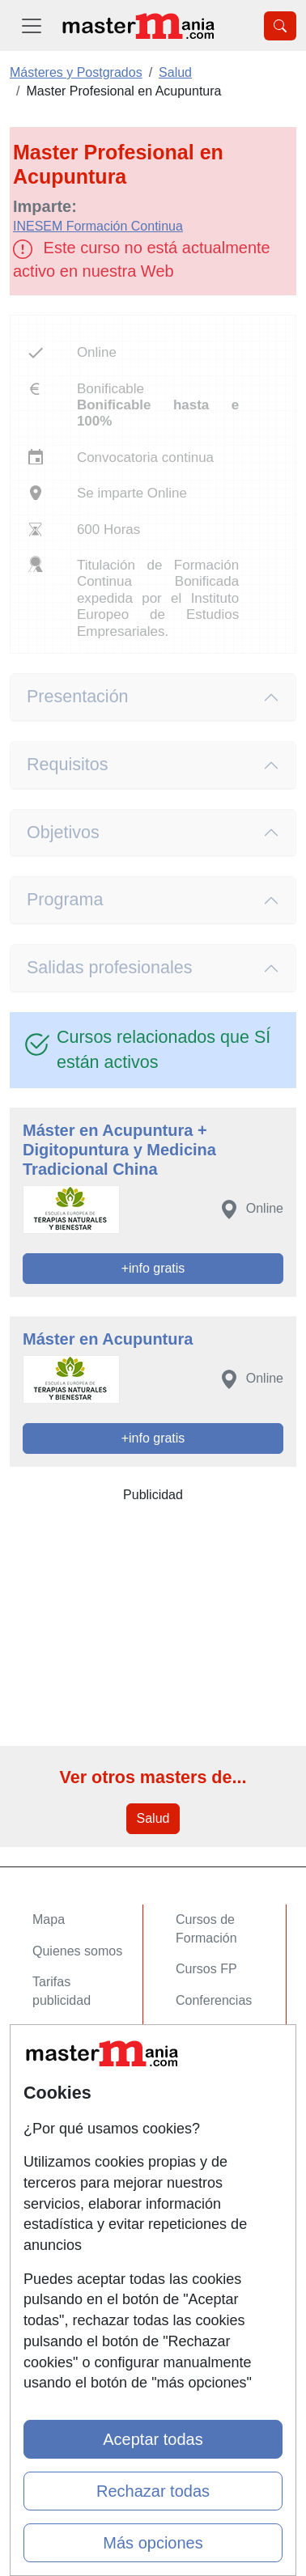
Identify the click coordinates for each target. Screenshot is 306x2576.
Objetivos (63, 832)
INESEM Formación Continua (98, 226)
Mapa (48, 1919)
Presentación (78, 696)
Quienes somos (77, 1951)
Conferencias (214, 2000)
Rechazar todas (153, 2491)
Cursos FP (206, 1969)
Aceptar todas (152, 2439)
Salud (153, 1818)
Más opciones (152, 2543)
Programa (65, 899)
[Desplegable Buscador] (280, 25)
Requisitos (67, 764)
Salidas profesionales (110, 967)
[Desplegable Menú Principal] (31, 25)
